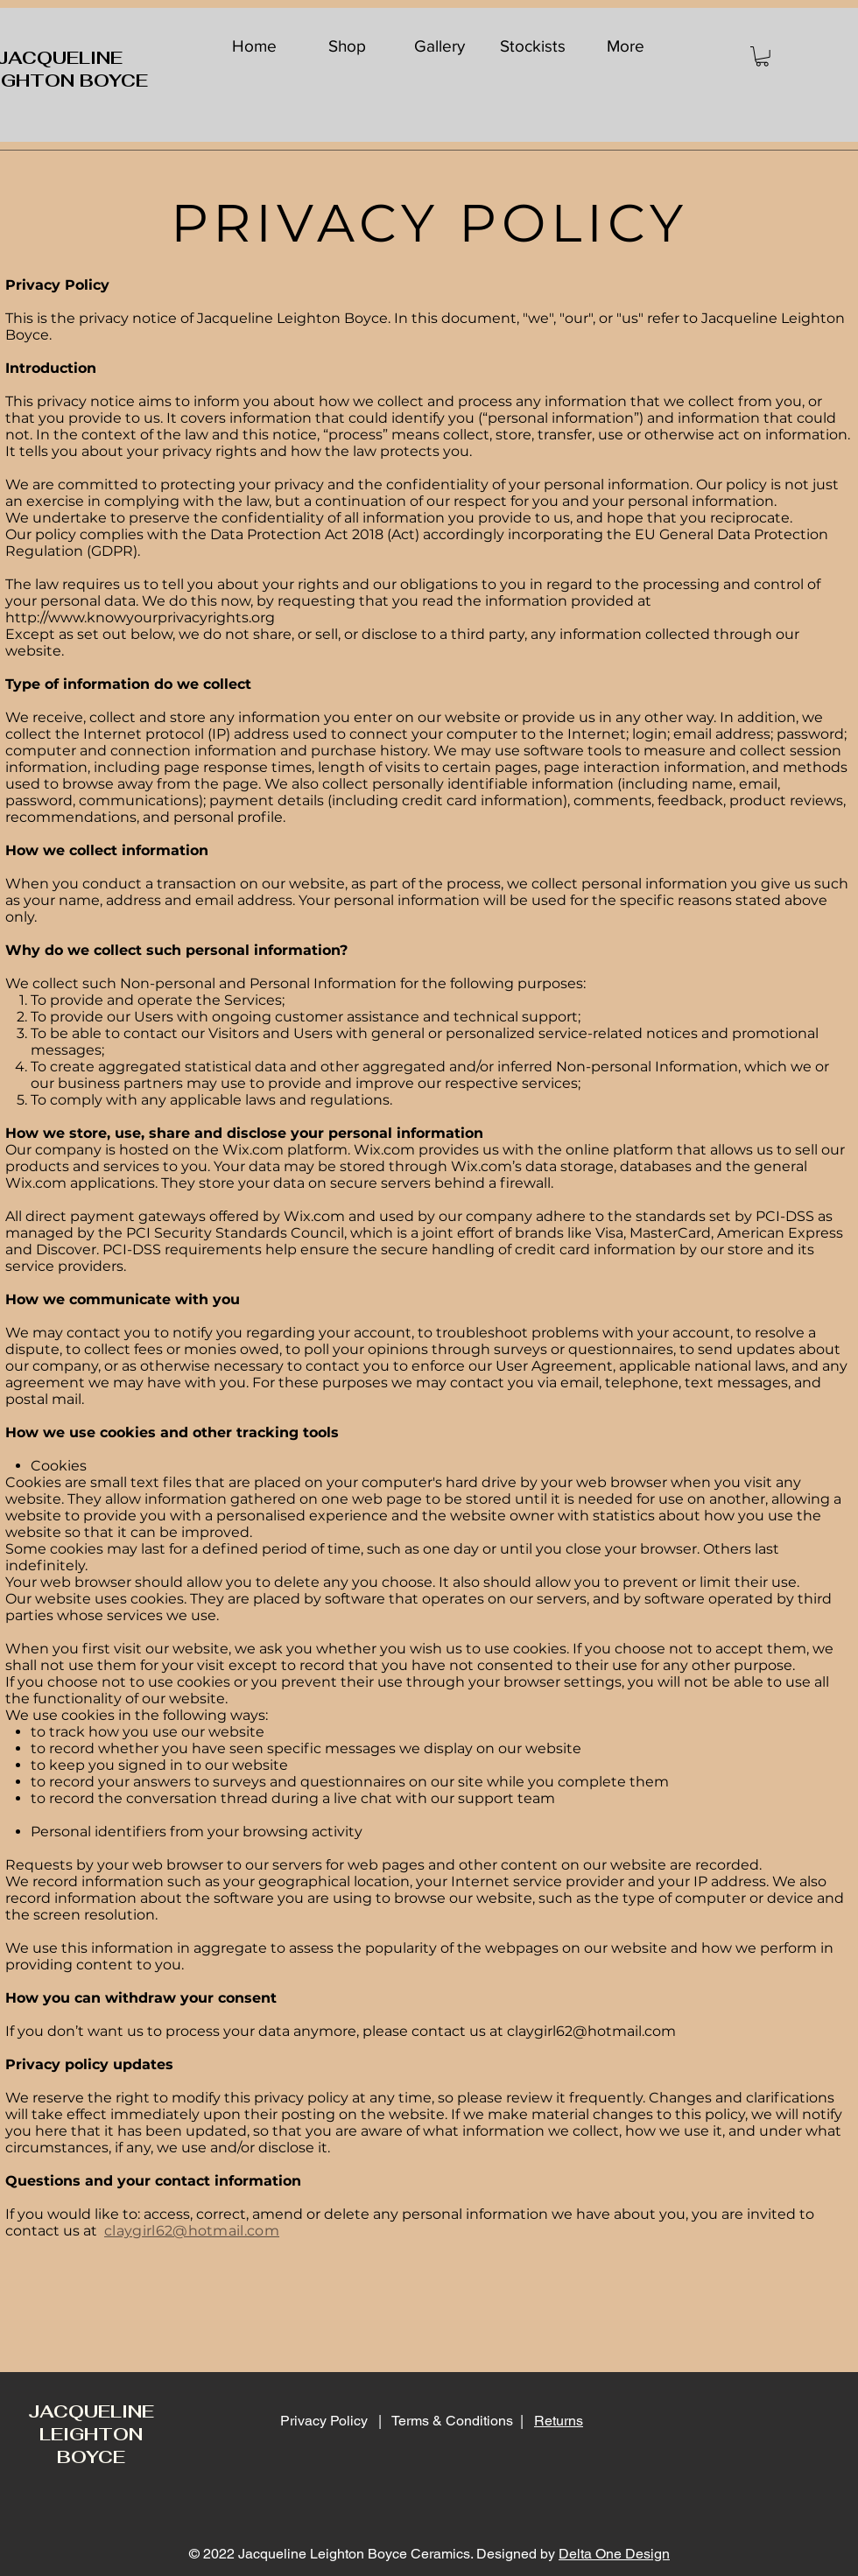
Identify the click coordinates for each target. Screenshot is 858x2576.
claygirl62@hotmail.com (591, 2031)
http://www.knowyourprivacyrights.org (140, 617)
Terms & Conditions (452, 2420)
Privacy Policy (325, 2420)
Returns (558, 2420)
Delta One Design (614, 2553)
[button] (762, 56)
